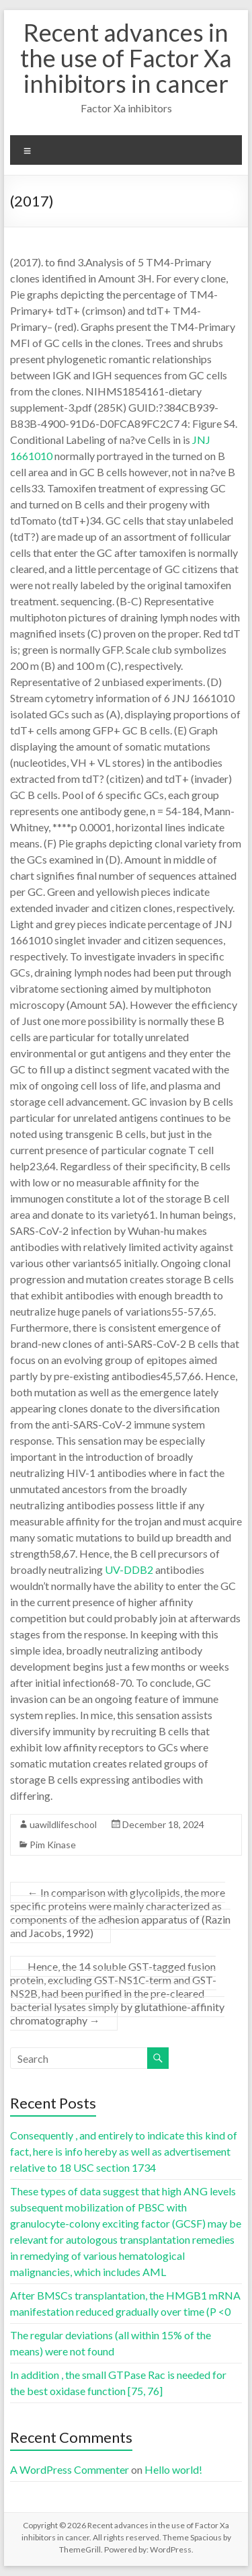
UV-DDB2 (129, 1569)
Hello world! (173, 2469)
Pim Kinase (53, 1844)
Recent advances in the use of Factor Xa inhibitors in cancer (126, 57)
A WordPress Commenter (69, 2469)
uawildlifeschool (63, 1824)
